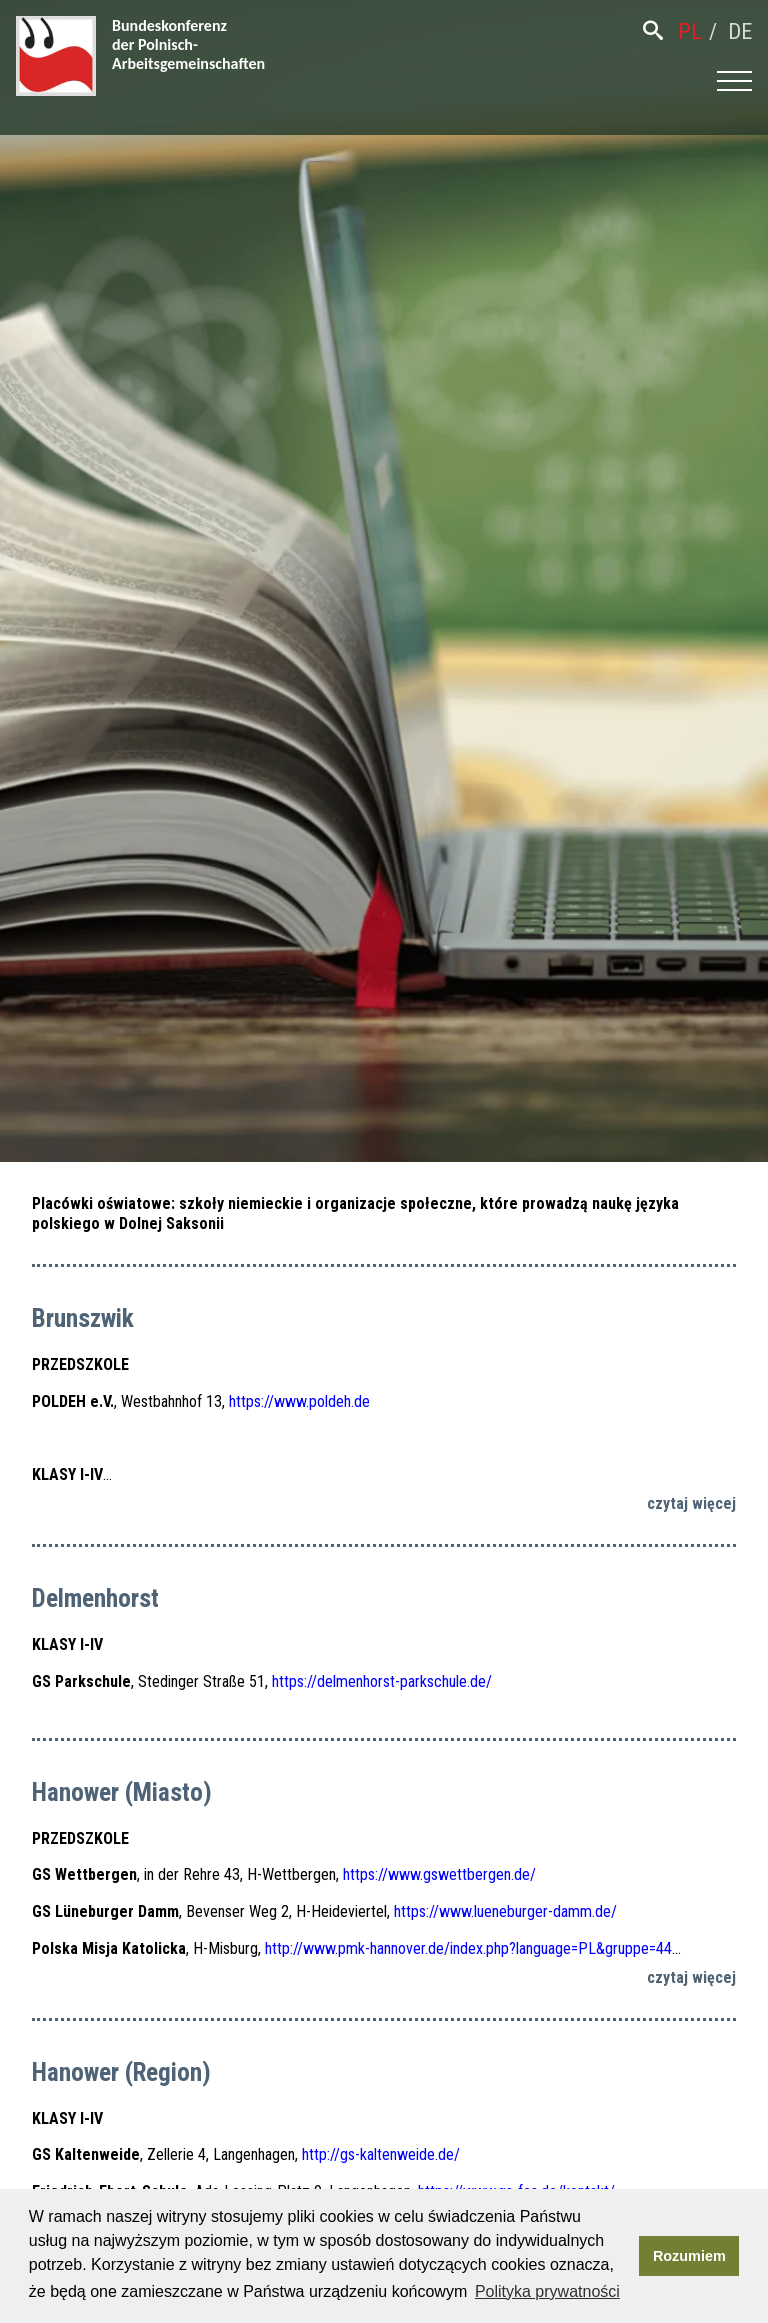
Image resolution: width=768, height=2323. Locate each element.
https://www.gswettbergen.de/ (439, 1874)
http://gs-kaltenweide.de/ (381, 2154)
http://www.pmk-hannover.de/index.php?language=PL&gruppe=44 (468, 1948)
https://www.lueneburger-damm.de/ (505, 1911)
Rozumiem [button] (689, 2256)
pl (690, 31)
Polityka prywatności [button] (547, 2291)
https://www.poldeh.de (299, 1401)
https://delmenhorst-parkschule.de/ (382, 1681)
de (740, 31)
